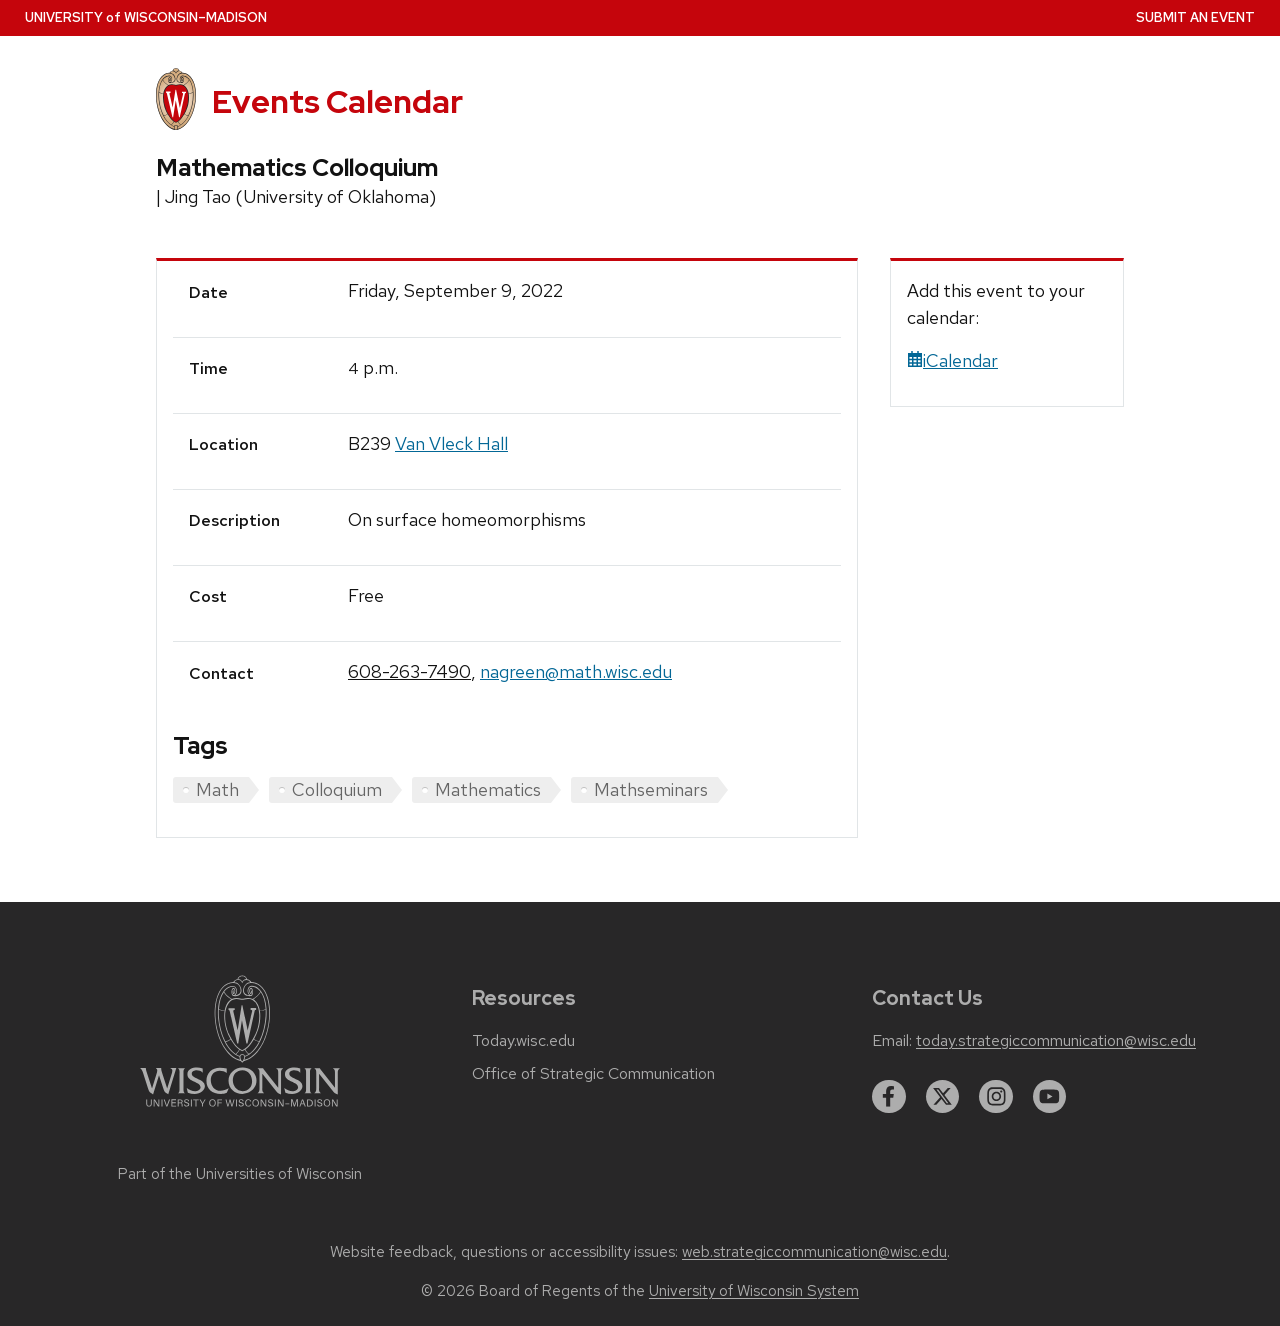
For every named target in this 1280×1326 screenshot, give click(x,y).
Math (217, 789)
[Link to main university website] (240, 1110)
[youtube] (1050, 1097)
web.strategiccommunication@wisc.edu (814, 1252)
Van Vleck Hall (451, 443)
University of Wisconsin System (754, 1291)
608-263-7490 (409, 671)
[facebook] (889, 1097)
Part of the (240, 1174)
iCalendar (952, 360)
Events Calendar (337, 101)
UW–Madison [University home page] (146, 17)
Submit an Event (1195, 17)
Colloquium (337, 789)
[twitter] (943, 1097)
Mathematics (488, 789)
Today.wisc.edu (523, 1041)
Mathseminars (651, 789)
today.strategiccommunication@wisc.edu (1056, 1041)
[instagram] (996, 1097)
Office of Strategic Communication (593, 1074)
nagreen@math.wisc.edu (576, 671)
